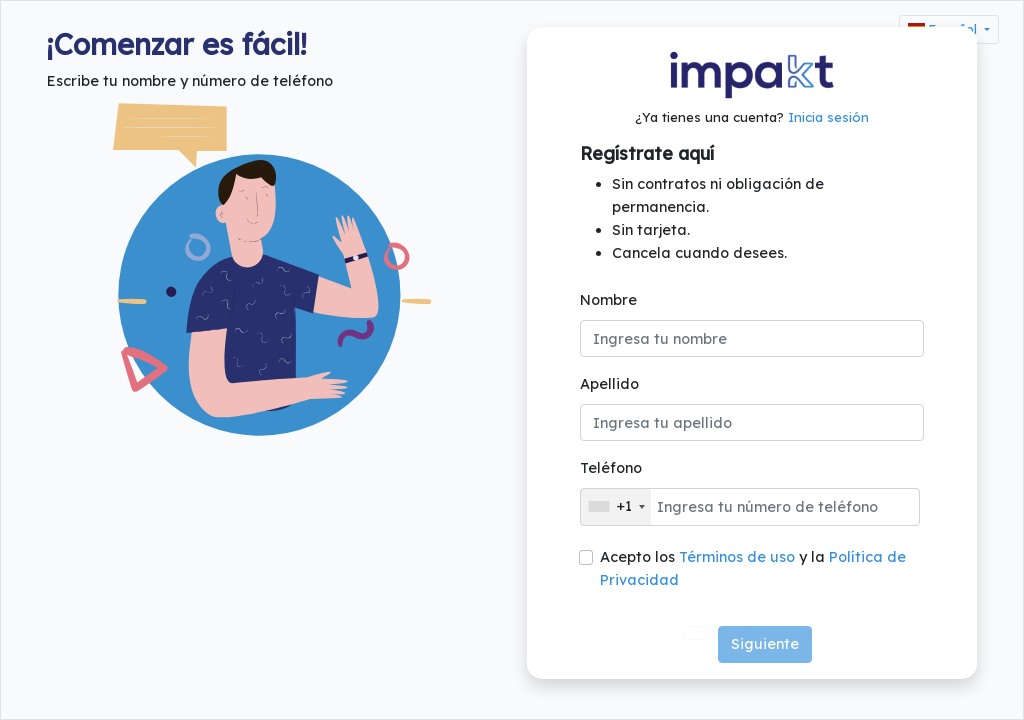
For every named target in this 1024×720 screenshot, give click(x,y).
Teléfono (611, 468)
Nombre (608, 300)
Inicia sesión (828, 117)
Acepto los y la (753, 567)
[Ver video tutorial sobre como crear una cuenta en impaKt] (697, 633)
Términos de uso (737, 556)
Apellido (609, 384)
